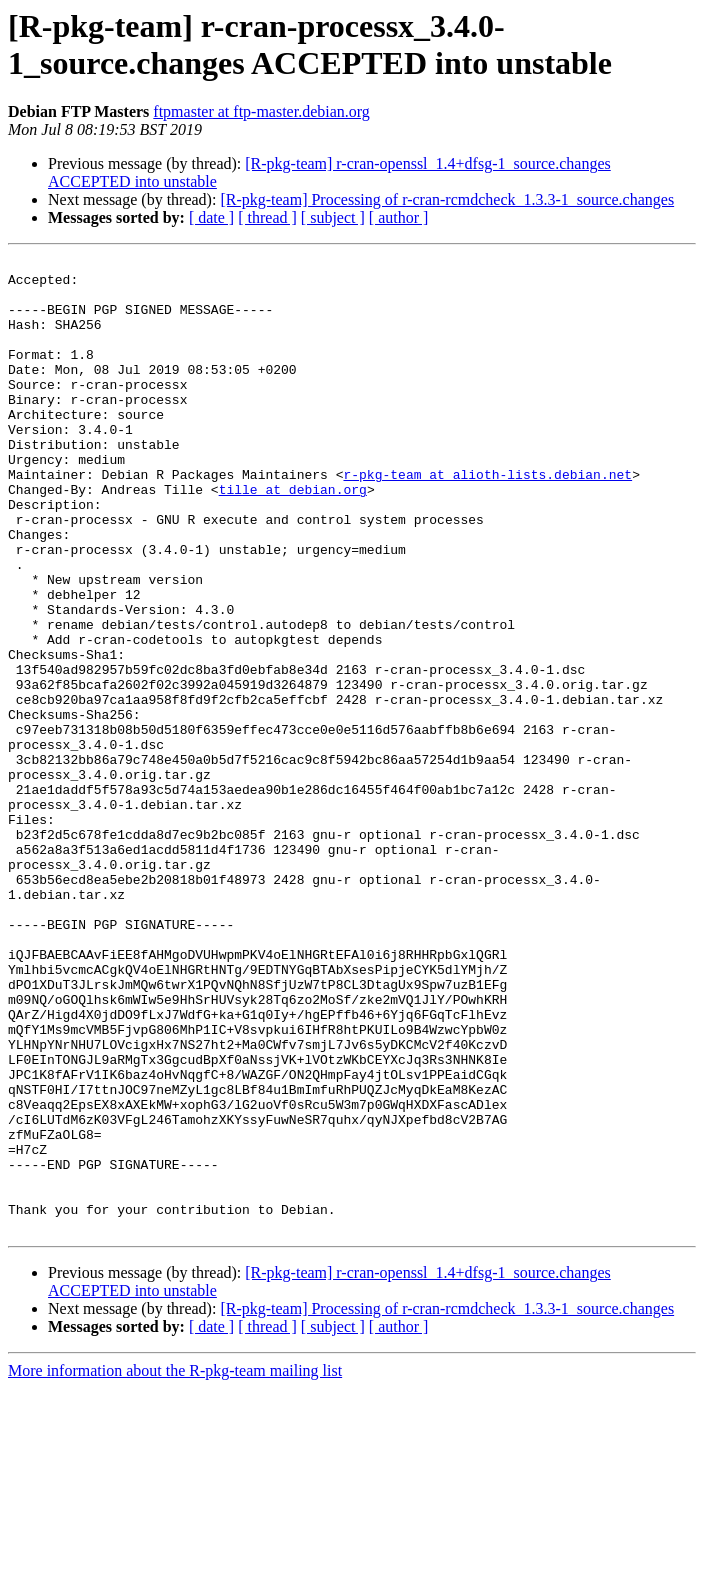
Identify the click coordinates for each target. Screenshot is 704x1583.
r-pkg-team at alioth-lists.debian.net (487, 519)
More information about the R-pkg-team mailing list (175, 1565)
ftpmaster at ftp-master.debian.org (261, 111)
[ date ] (211, 217)
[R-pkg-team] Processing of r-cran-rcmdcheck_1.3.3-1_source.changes (447, 199)
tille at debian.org (293, 537)
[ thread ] (267, 217)
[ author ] (399, 217)
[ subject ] (333, 217)
